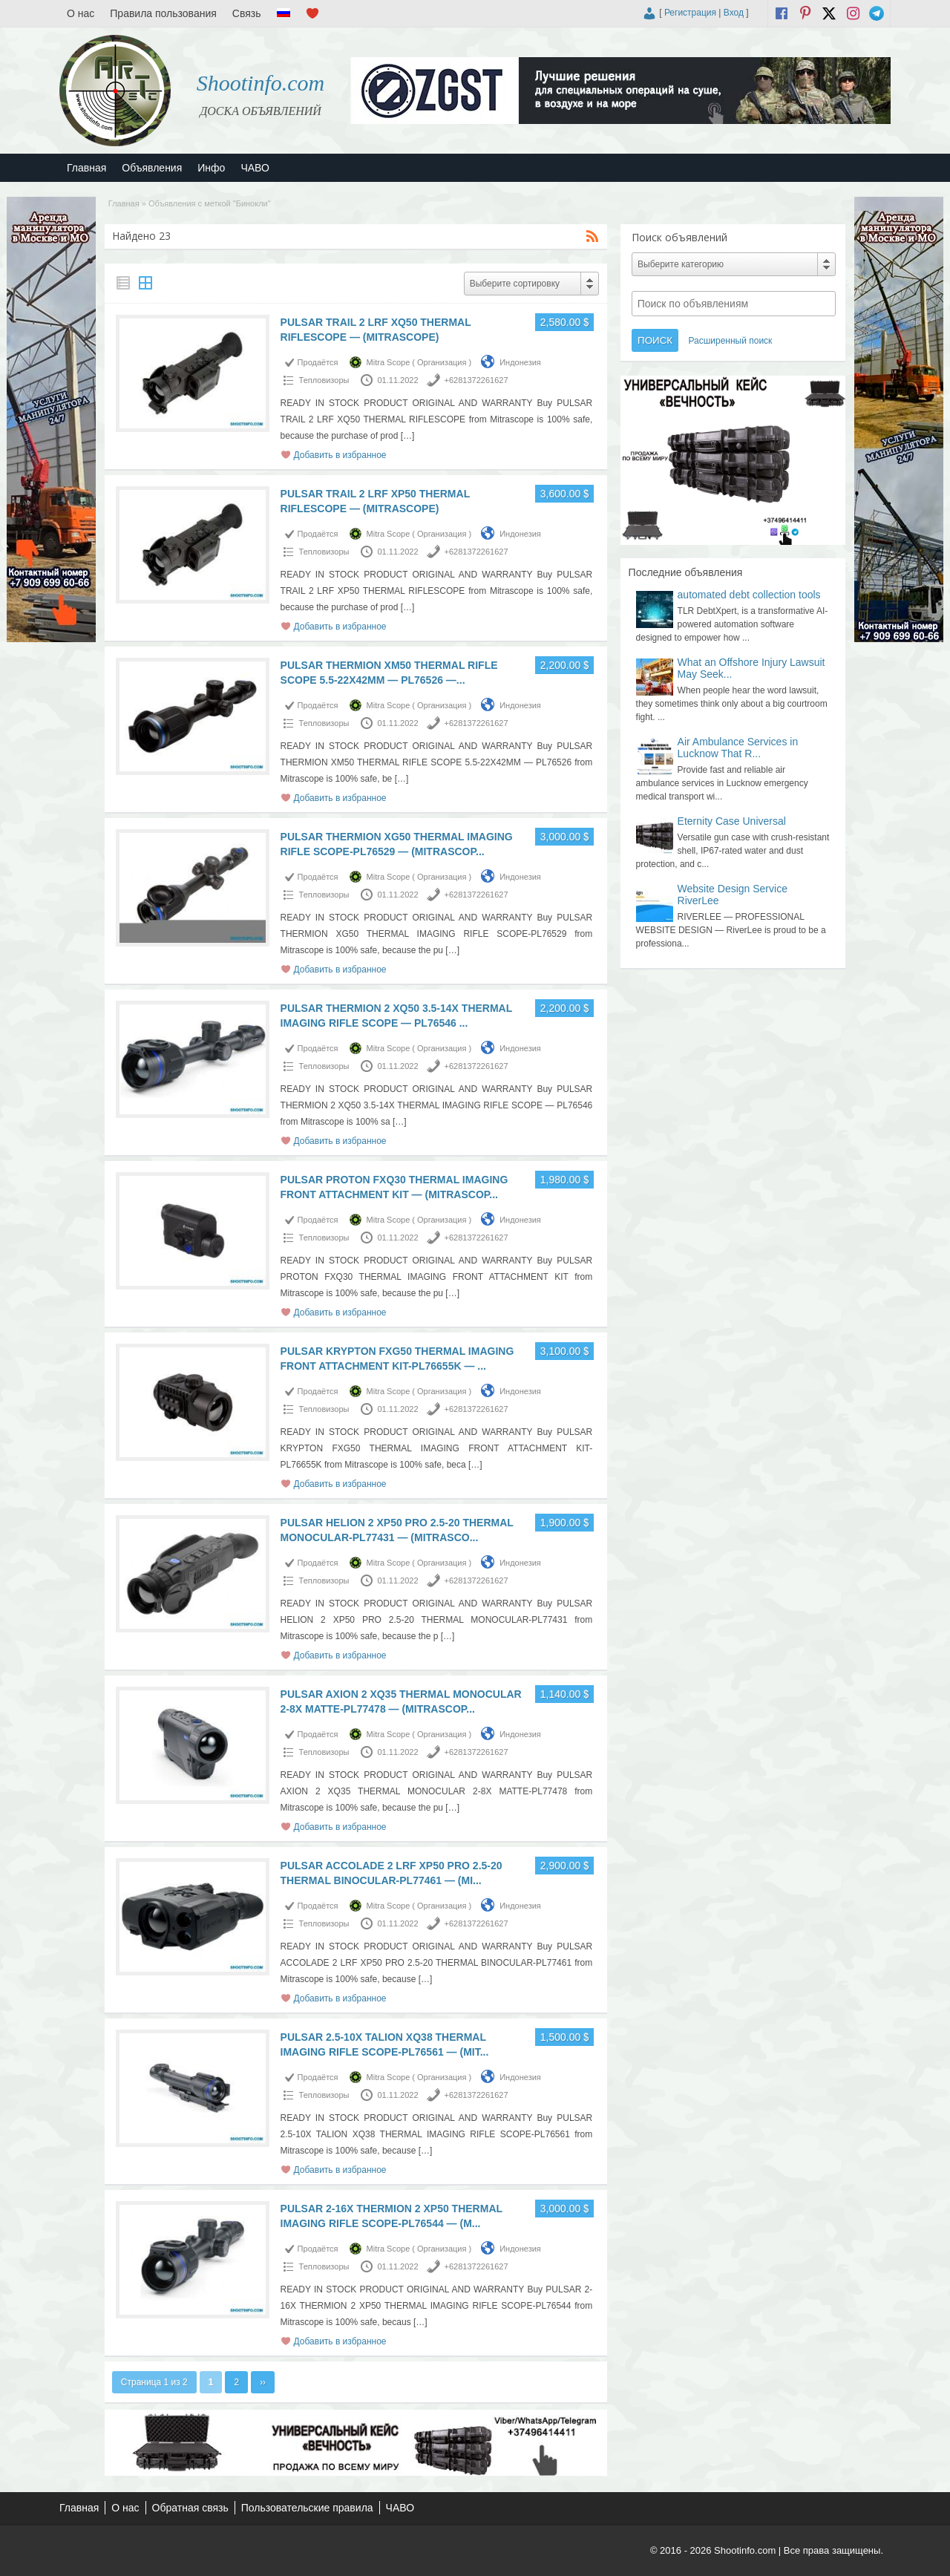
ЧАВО (254, 168)
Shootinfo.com (261, 83)
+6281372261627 (476, 380)
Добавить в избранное (340, 455)
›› (263, 2382)
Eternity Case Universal (732, 821)
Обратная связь (190, 2508)
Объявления (152, 168)
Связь (246, 13)
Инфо (211, 168)
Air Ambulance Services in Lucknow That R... (738, 747)
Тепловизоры (324, 380)
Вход (734, 12)
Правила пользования (163, 13)
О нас (80, 13)
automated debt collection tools (749, 595)
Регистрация (690, 12)
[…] (408, 436)
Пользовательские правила (307, 2508)
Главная (86, 168)
